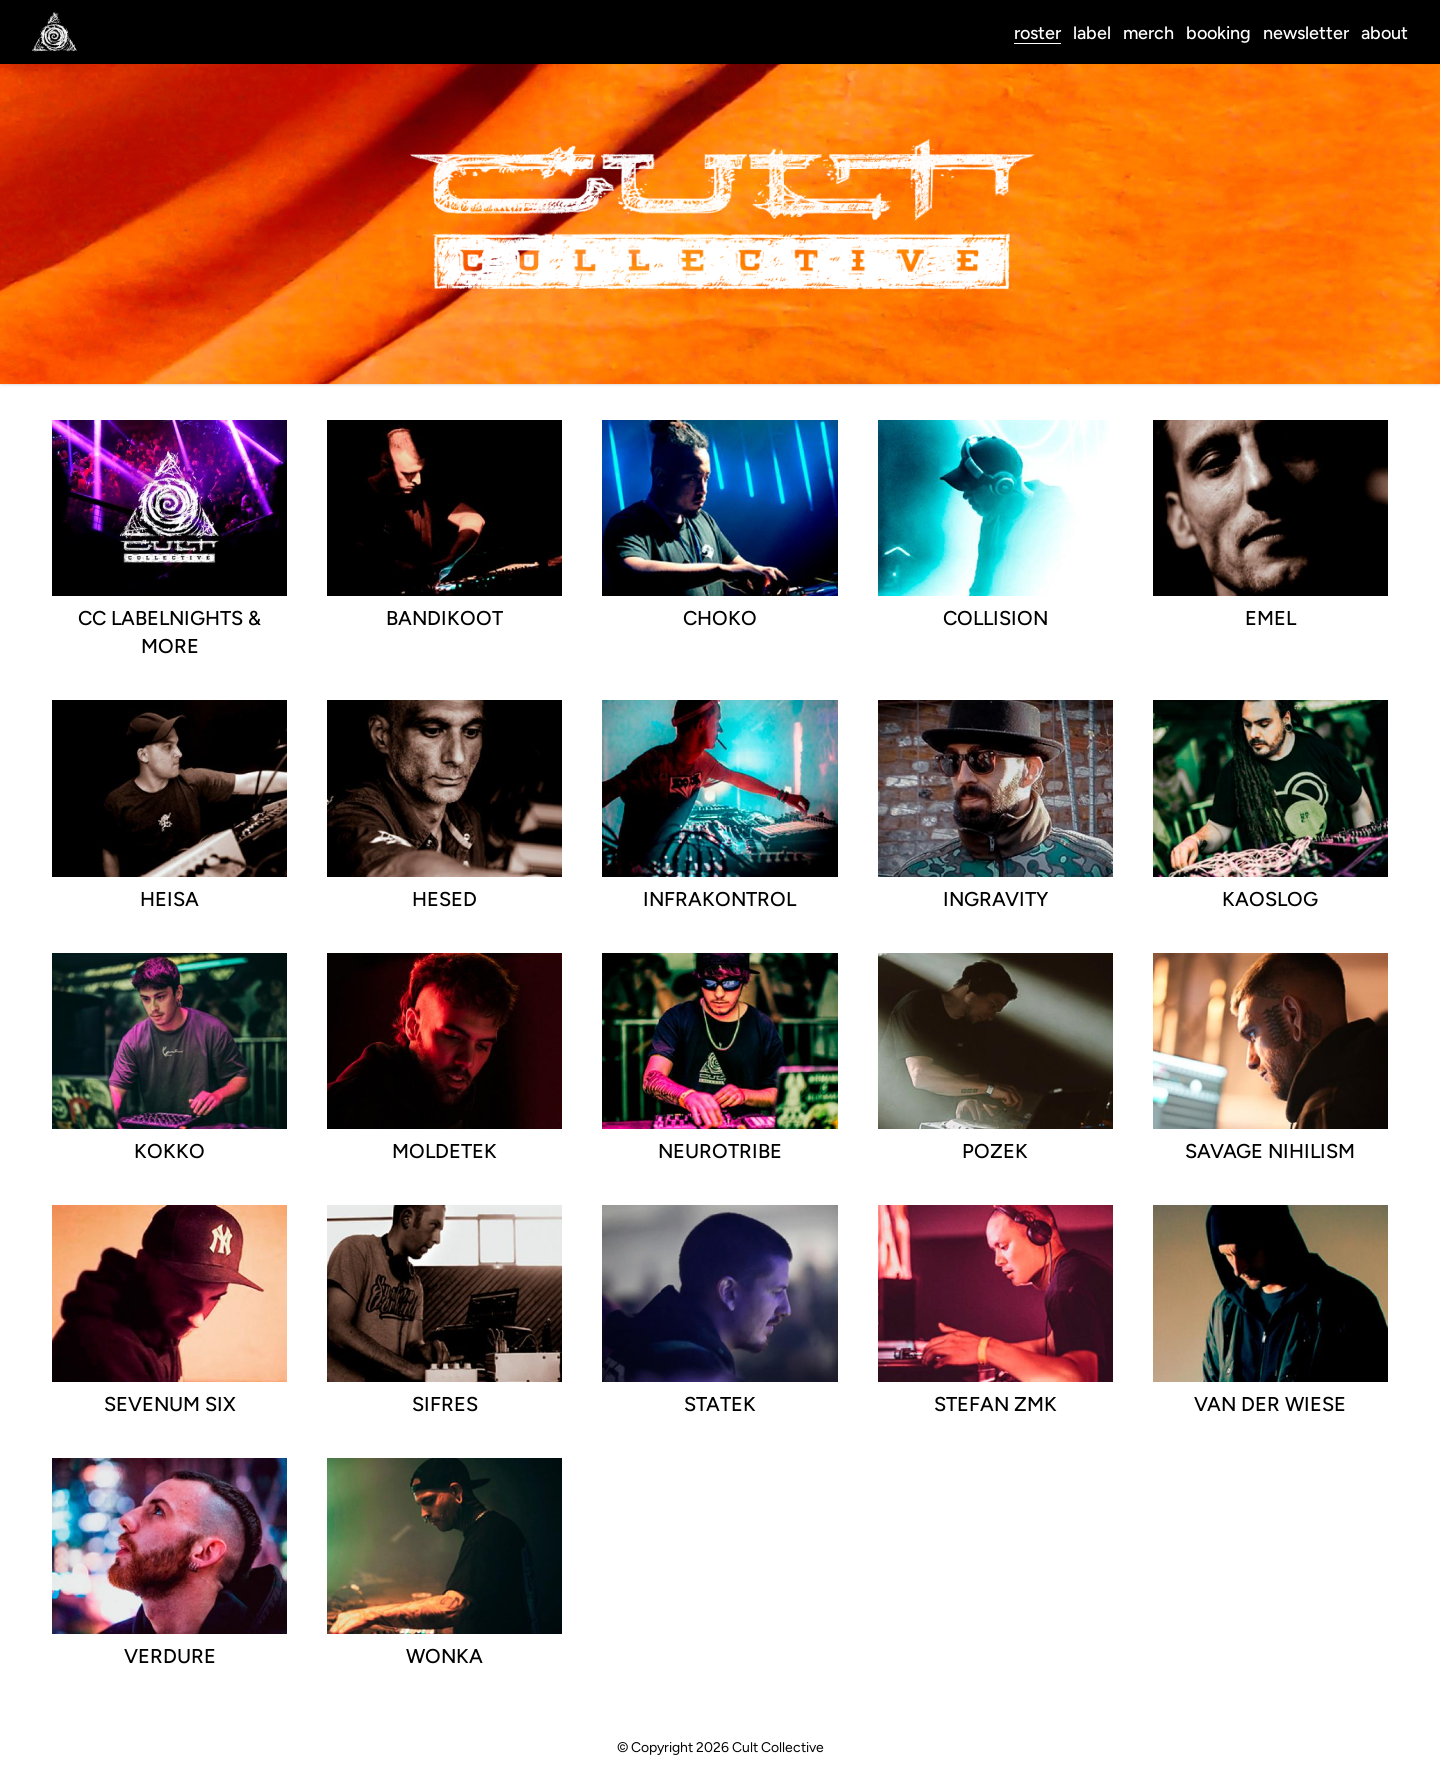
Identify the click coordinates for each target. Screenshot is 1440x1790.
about (1384, 33)
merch (1148, 33)
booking (1218, 33)
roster (1037, 33)
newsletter (1306, 33)
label (1092, 33)
